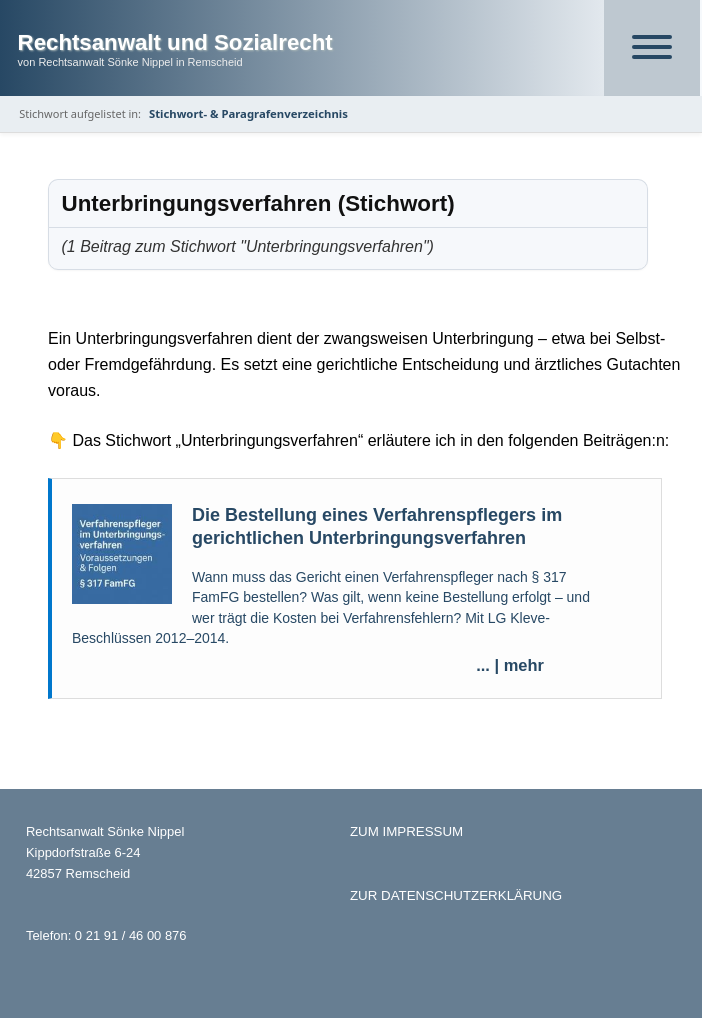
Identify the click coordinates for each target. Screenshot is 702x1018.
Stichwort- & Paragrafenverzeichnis (248, 113)
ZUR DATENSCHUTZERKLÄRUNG (456, 895)
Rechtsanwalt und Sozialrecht (175, 42)
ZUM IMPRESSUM (406, 831)
